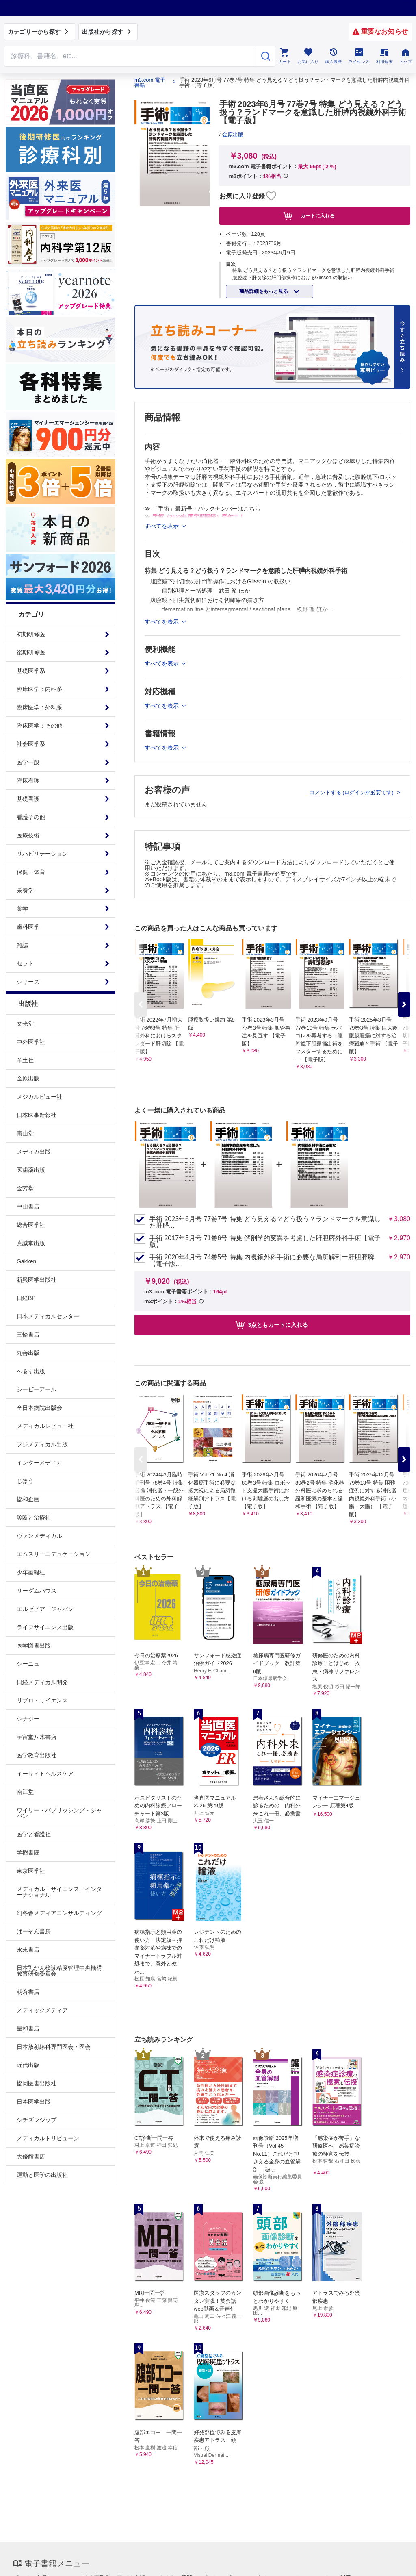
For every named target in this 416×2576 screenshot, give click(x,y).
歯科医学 (28, 927)
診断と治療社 (34, 1517)
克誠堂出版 (31, 1243)
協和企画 (28, 1499)
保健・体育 (31, 872)
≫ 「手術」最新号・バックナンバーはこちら (202, 508)
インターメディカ (39, 1462)
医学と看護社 (34, 1834)
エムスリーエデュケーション (54, 1554)
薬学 (22, 908)
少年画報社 (31, 1572)
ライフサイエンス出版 (45, 1627)
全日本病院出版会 (39, 1407)
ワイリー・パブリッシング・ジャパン (59, 1813)
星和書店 (28, 2028)
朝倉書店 (28, 1992)
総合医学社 (31, 1225)
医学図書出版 (34, 1645)
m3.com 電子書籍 (149, 82)
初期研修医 (31, 634)
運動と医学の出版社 (42, 2175)
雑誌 (22, 945)
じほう (25, 1481)
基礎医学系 (31, 670)
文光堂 (25, 1023)
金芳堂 (25, 1188)
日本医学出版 (34, 2101)
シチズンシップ (36, 2120)
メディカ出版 (34, 1151)
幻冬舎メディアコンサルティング (59, 1913)
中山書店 (28, 1206)
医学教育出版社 (36, 1755)
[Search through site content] (130, 56)
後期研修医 (31, 652)
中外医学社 (31, 1042)
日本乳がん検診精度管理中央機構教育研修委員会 (59, 1971)
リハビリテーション (42, 853)
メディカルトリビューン (48, 2138)
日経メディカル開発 (42, 1682)
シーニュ (28, 1664)
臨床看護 (28, 780)
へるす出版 (31, 1371)
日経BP (26, 1298)
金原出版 (28, 1078)
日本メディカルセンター (48, 1316)
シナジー (28, 1718)
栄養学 (25, 890)
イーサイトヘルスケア (45, 1773)
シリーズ (28, 981)
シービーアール (36, 1389)
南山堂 (25, 1133)
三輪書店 (28, 1334)
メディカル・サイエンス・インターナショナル (59, 1892)
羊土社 (25, 1060)
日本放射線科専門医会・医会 (54, 2046)
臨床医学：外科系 (39, 707)
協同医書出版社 (36, 2083)
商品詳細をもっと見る (264, 291)
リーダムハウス (36, 1590)
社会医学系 (31, 744)
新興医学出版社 (36, 1279)
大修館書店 (31, 2156)
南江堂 (25, 1792)
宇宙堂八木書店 (36, 1737)
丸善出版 (28, 1353)
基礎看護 (28, 799)
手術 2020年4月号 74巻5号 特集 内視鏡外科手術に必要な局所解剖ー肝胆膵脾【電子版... (262, 1260)
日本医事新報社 (36, 1115)
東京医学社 (31, 1870)
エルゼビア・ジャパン (45, 1609)
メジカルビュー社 (39, 1096)
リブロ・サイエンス (42, 1700)
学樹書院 (28, 1852)
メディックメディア (42, 2010)
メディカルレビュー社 (45, 1426)
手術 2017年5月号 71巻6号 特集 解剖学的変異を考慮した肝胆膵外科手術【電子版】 (265, 1241)
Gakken (26, 1261)
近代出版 (28, 2065)
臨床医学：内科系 (39, 689)
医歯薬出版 (31, 1170)
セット (25, 963)
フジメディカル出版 (42, 1444)
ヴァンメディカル (39, 1536)
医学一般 (28, 762)
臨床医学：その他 (39, 725)
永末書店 (28, 1949)
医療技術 (28, 835)
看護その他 (31, 817)
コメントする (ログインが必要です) (352, 792)
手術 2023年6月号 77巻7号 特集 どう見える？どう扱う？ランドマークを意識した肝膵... (265, 1222)
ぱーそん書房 (34, 1931)
